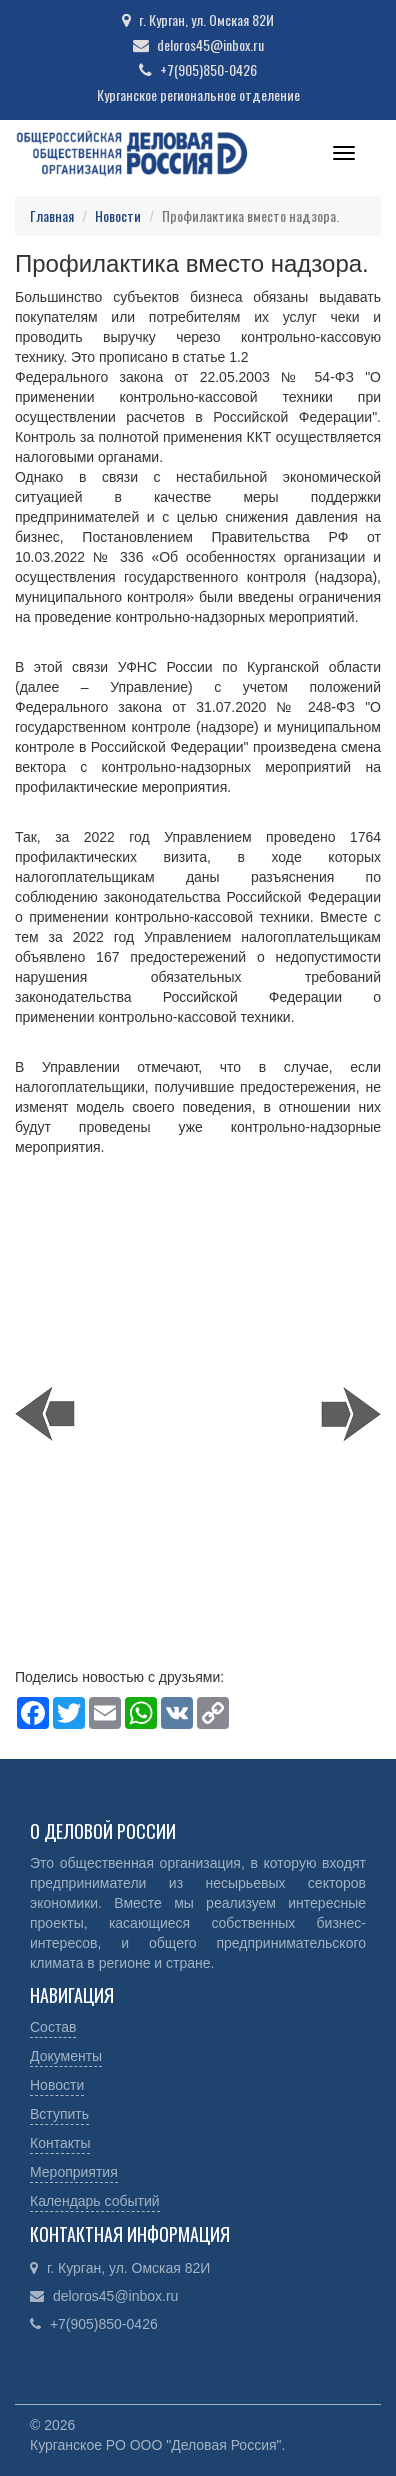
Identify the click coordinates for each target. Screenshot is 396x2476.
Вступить (59, 2114)
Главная (52, 215)
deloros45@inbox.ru (210, 44)
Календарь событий (95, 2201)
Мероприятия (74, 2172)
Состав (53, 2027)
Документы (66, 2056)
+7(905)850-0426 (208, 69)
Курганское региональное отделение (198, 94)
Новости (118, 215)
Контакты (60, 2143)
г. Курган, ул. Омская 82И (206, 19)
